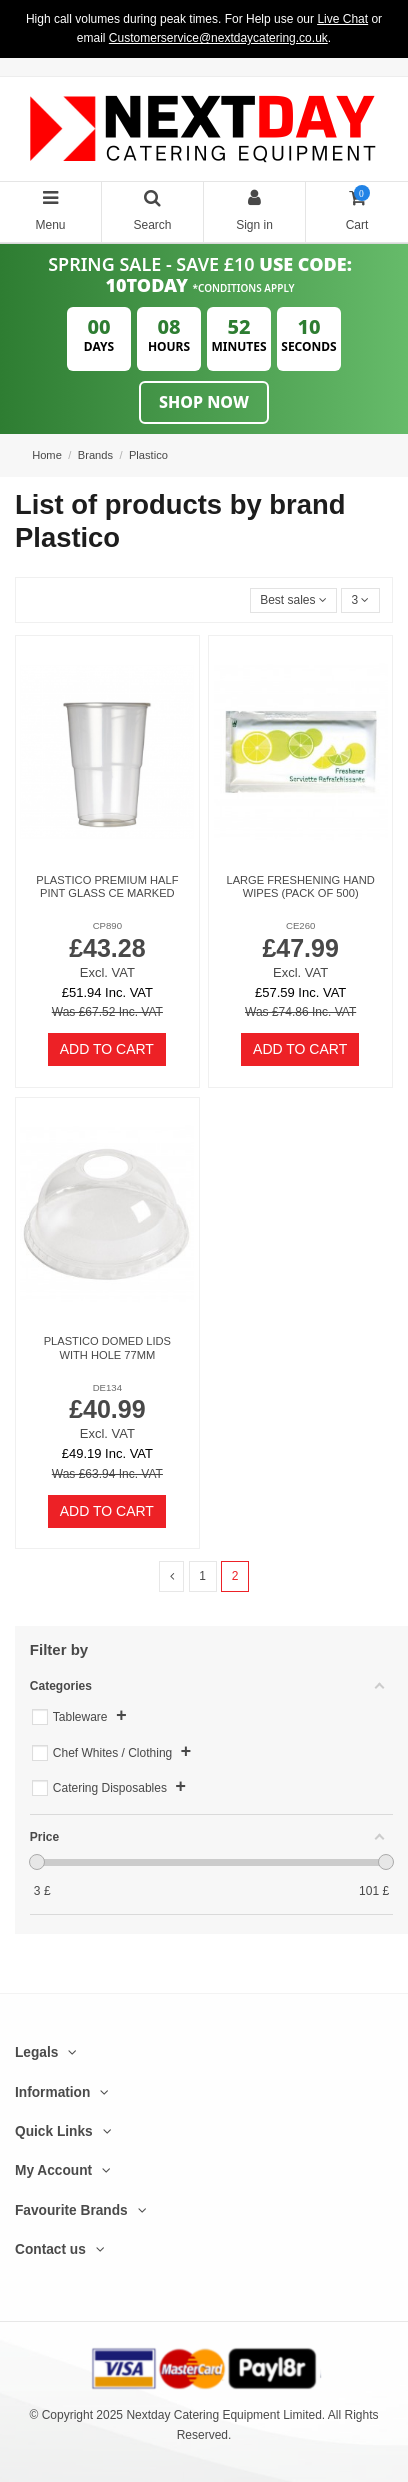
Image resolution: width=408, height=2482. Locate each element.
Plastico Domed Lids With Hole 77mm (107, 1347)
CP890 (107, 925)
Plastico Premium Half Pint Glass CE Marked (107, 886)
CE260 (300, 925)
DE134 (107, 1387)
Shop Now (204, 402)
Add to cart (107, 1049)
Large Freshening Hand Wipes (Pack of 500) (300, 886)
